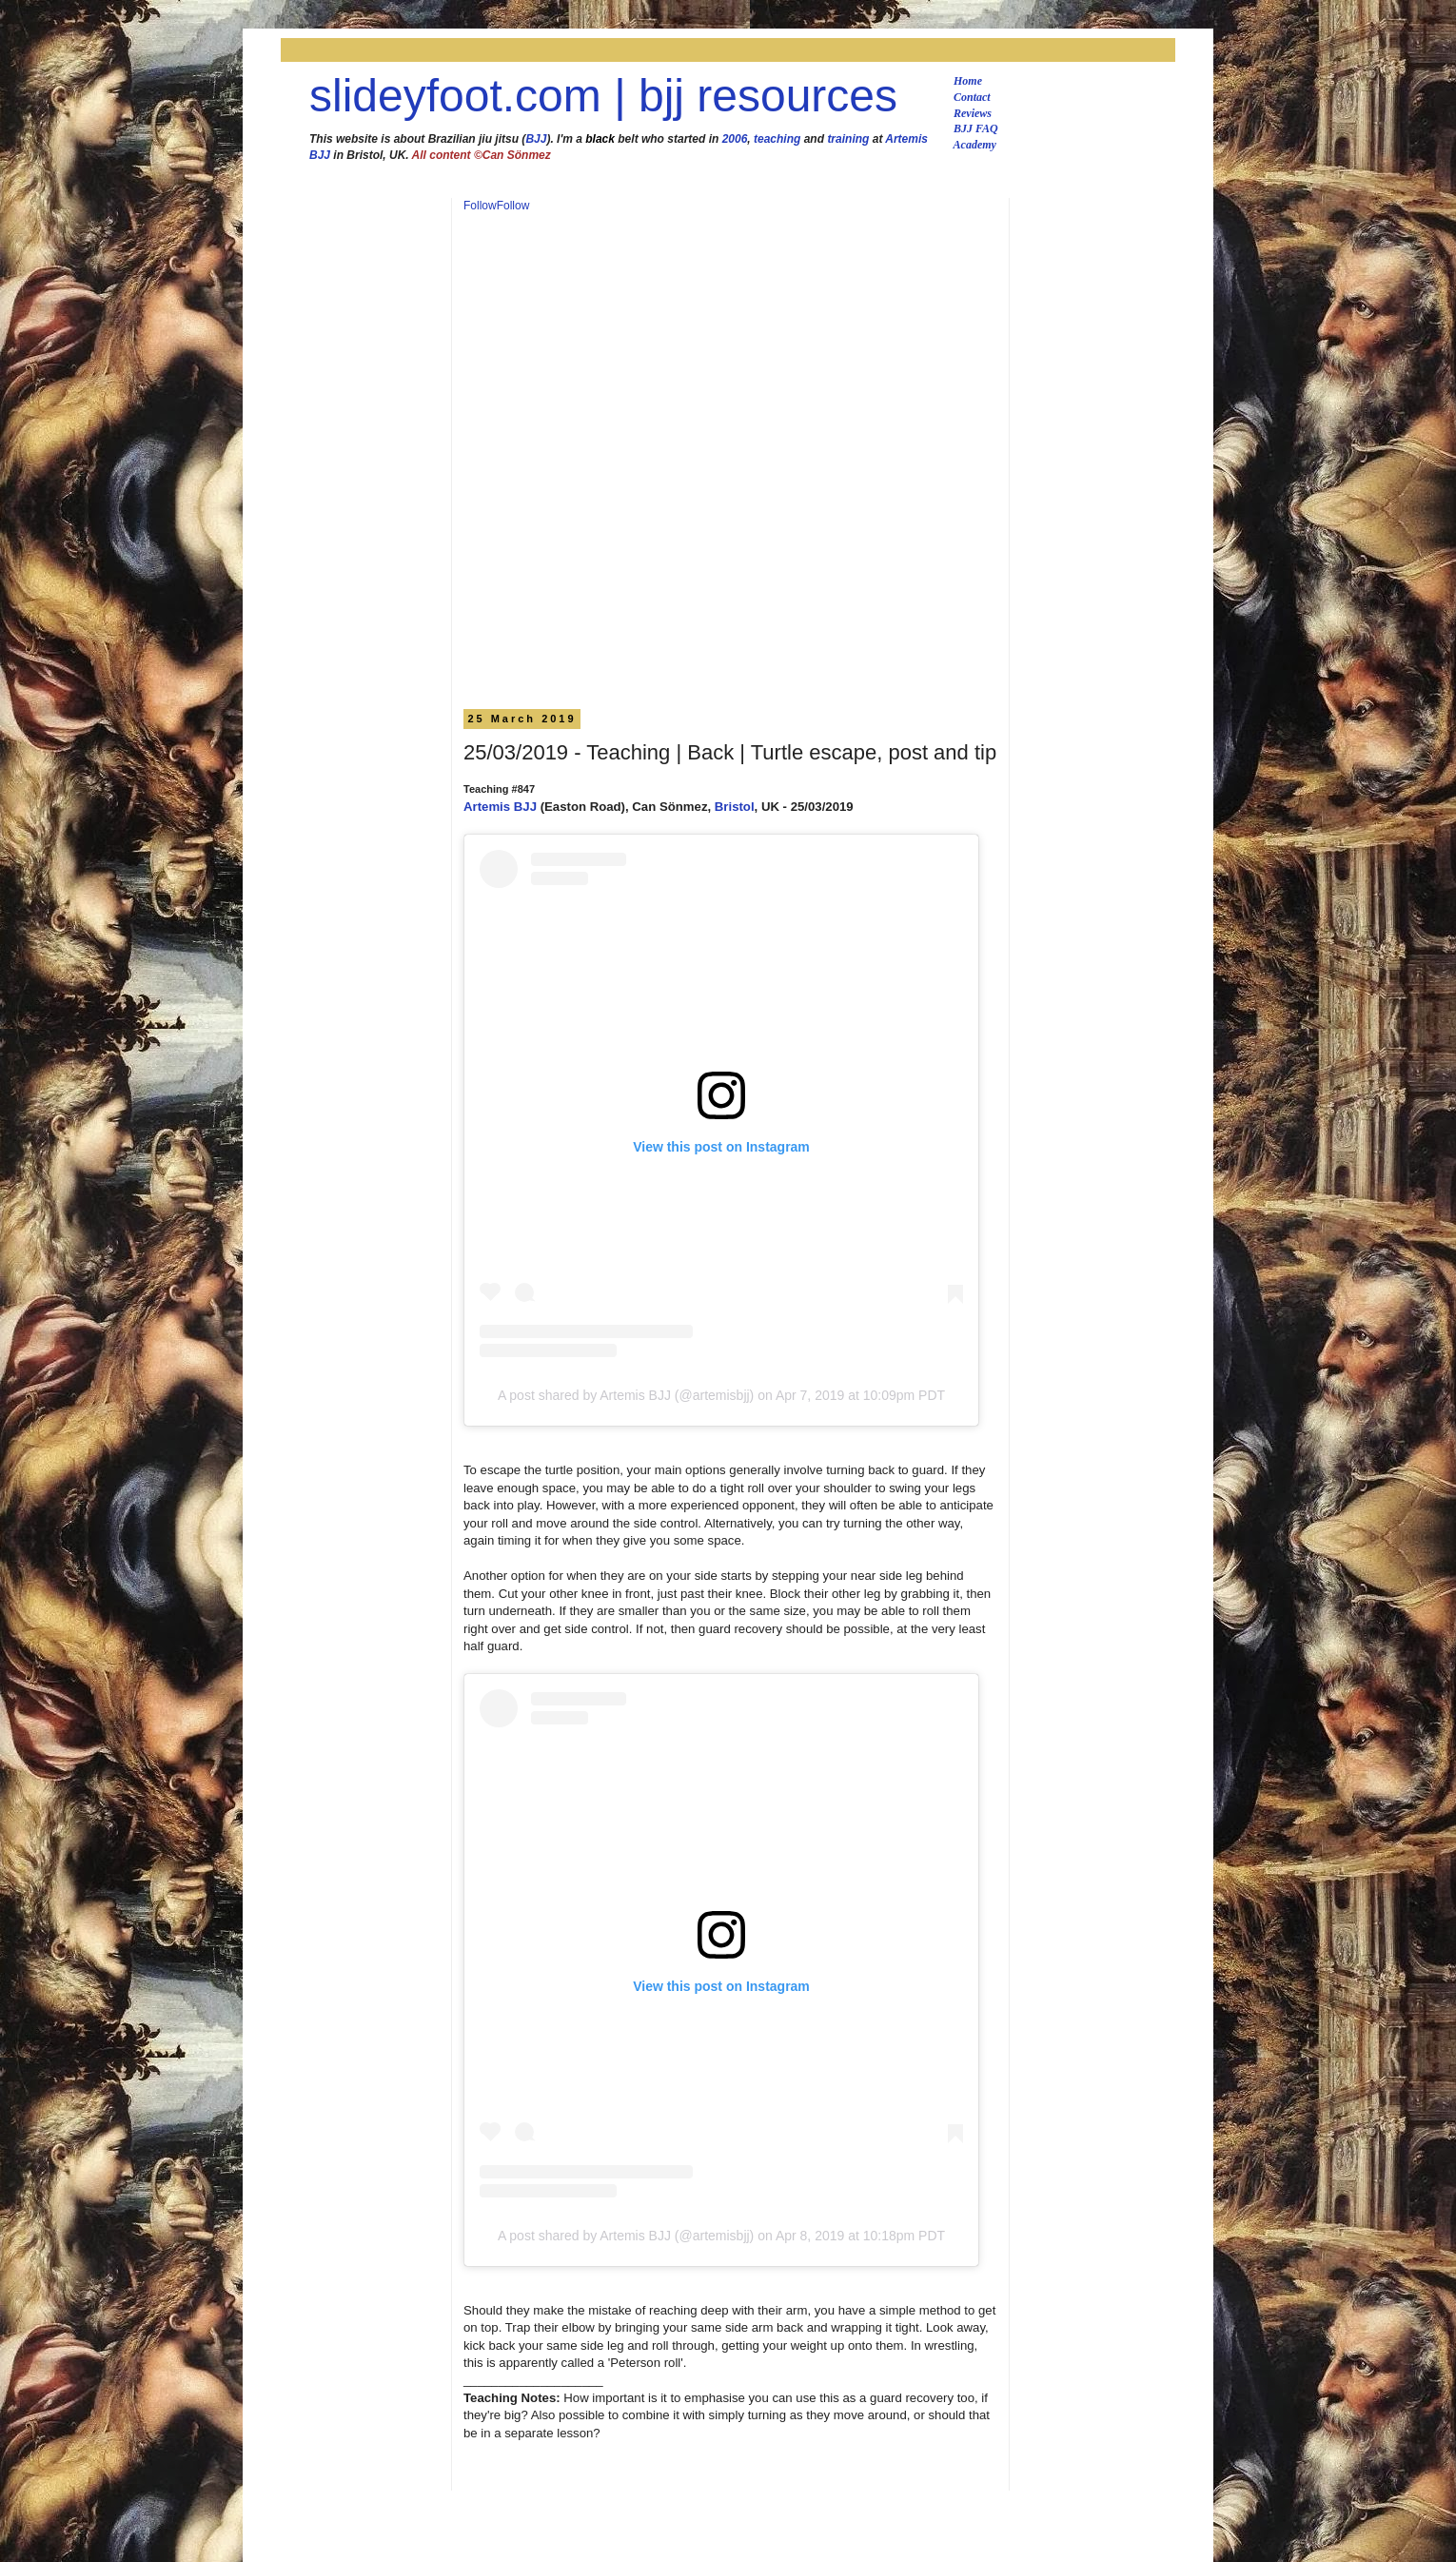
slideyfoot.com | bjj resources (603, 95)
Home (968, 81)
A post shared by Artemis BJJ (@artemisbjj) (626, 1395)
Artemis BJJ (500, 806)
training (848, 139)
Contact (972, 97)
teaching (777, 139)
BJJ (535, 139)
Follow (480, 205)
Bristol (735, 806)
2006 (735, 139)
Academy (975, 144)
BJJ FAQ (976, 128)
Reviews (973, 113)
